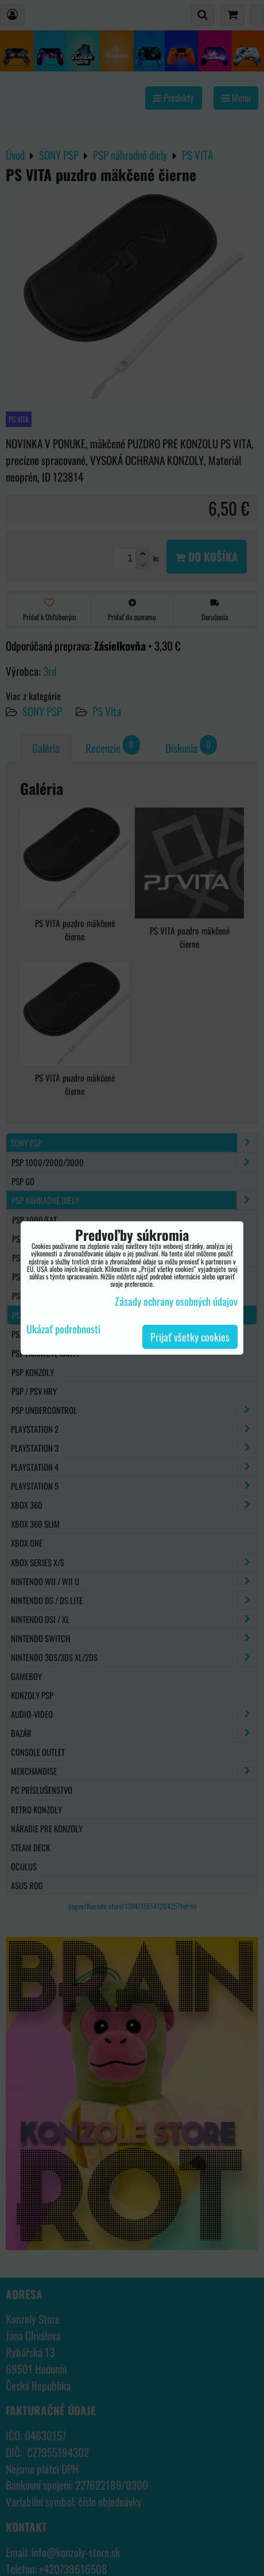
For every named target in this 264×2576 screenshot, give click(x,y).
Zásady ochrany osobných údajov (176, 1301)
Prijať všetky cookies (190, 1336)
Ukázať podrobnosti (63, 1329)
